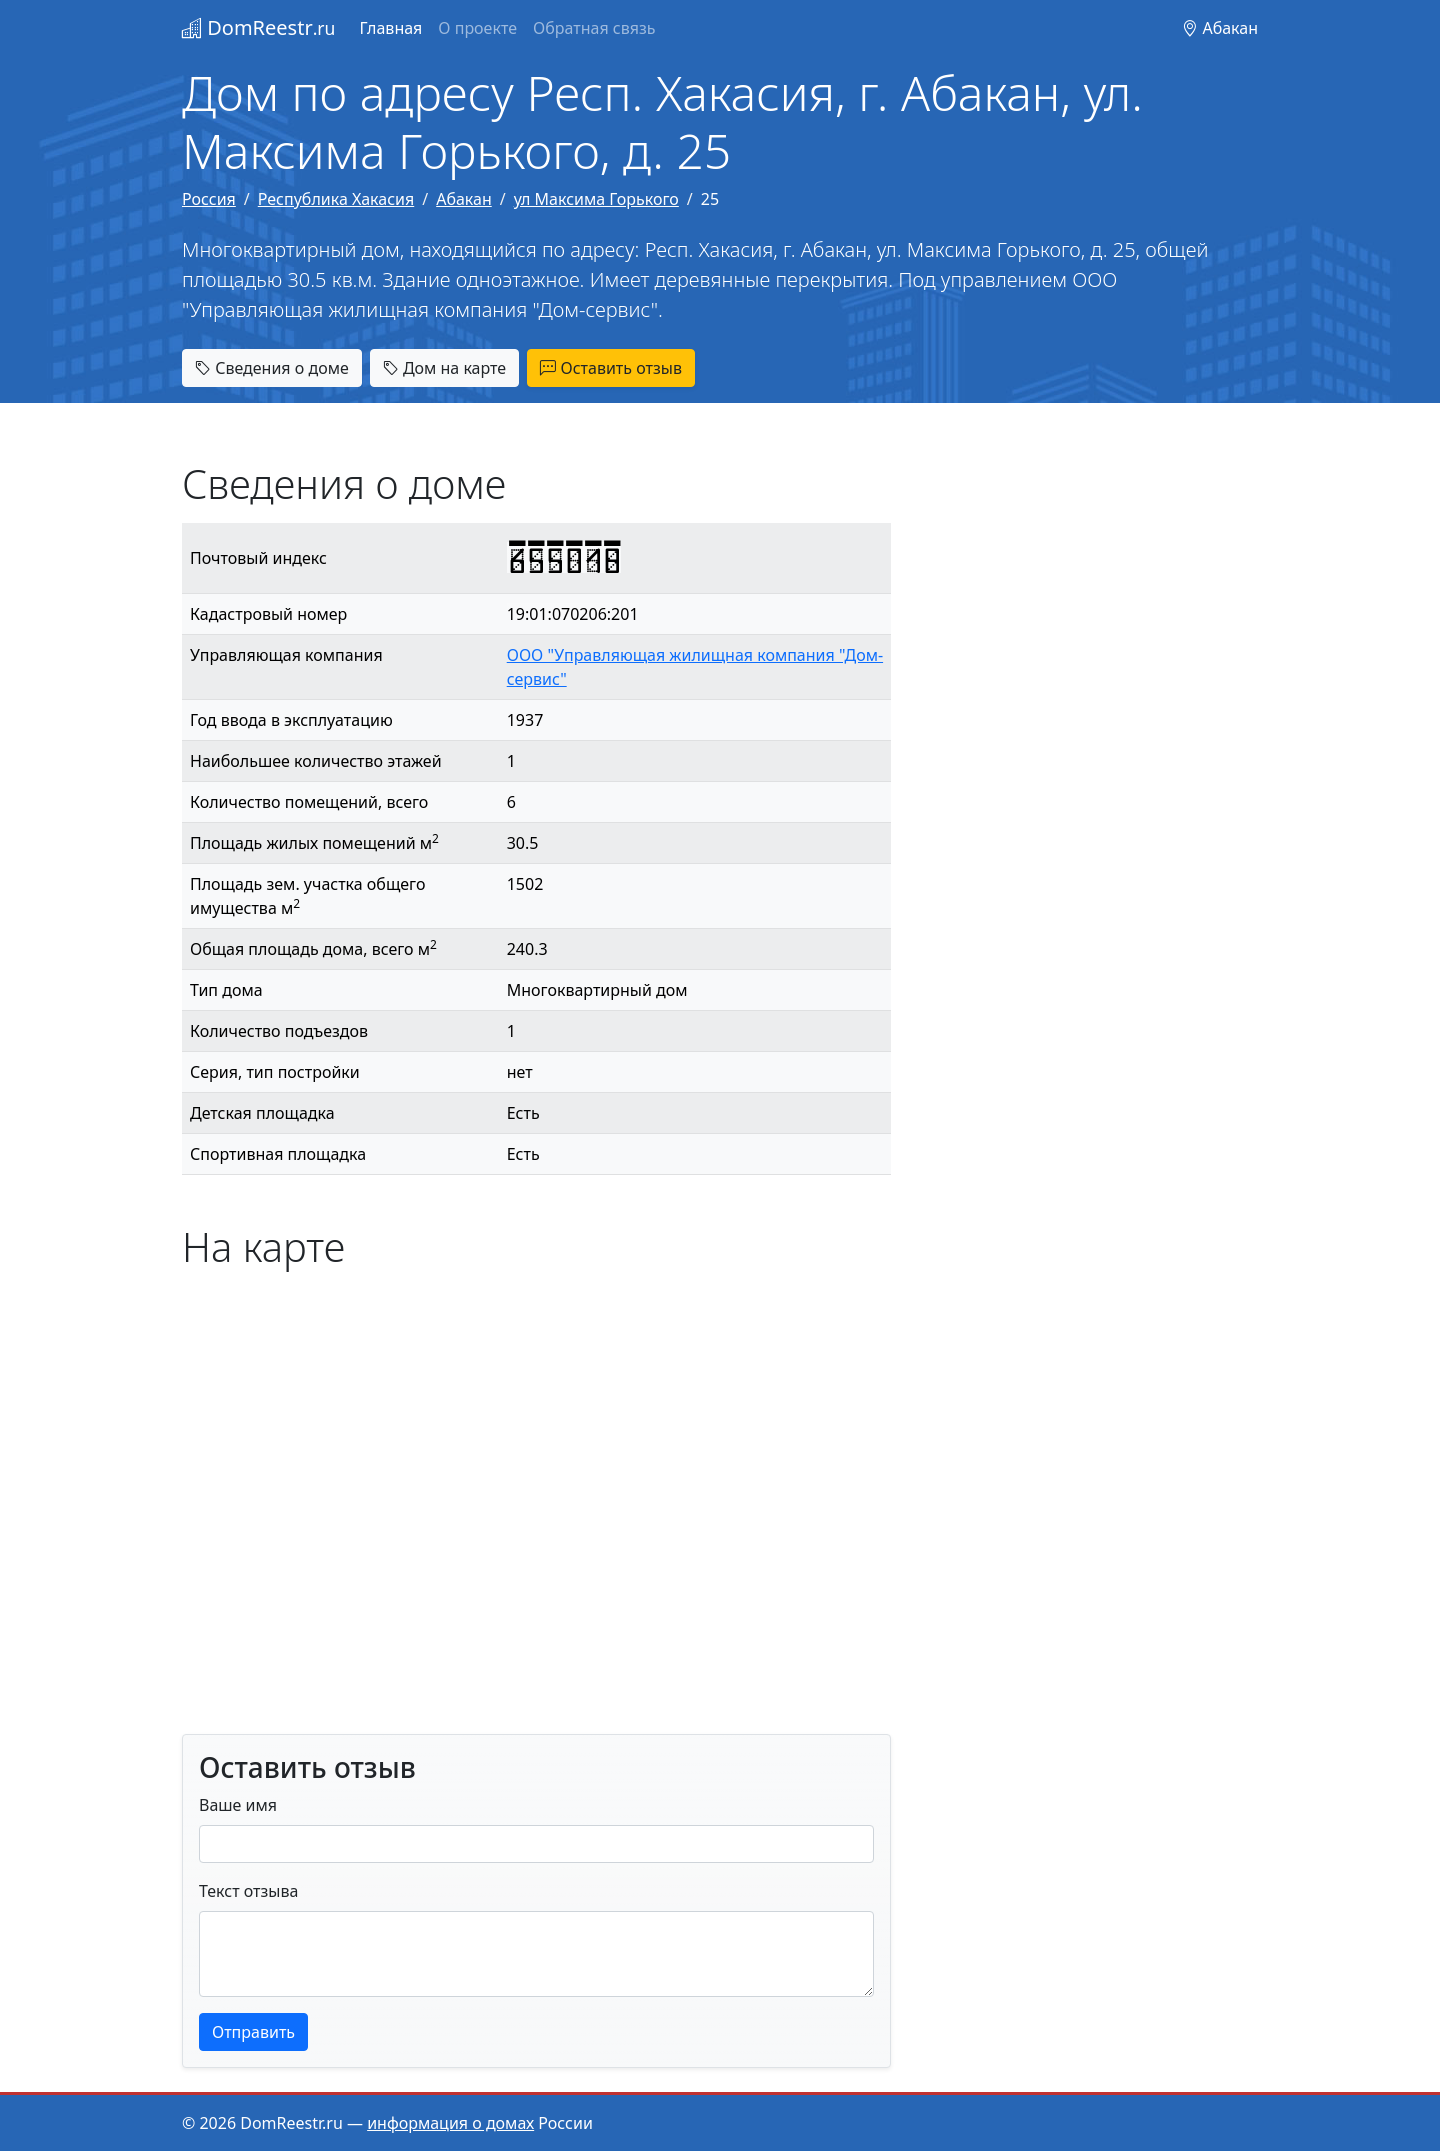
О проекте (477, 28)
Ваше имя (238, 1805)
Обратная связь (594, 28)
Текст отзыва (248, 1891)
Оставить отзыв (611, 368)
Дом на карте (444, 368)
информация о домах (450, 2123)
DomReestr (258, 27)
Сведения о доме (272, 368)
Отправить (253, 2032)
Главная (390, 28)
